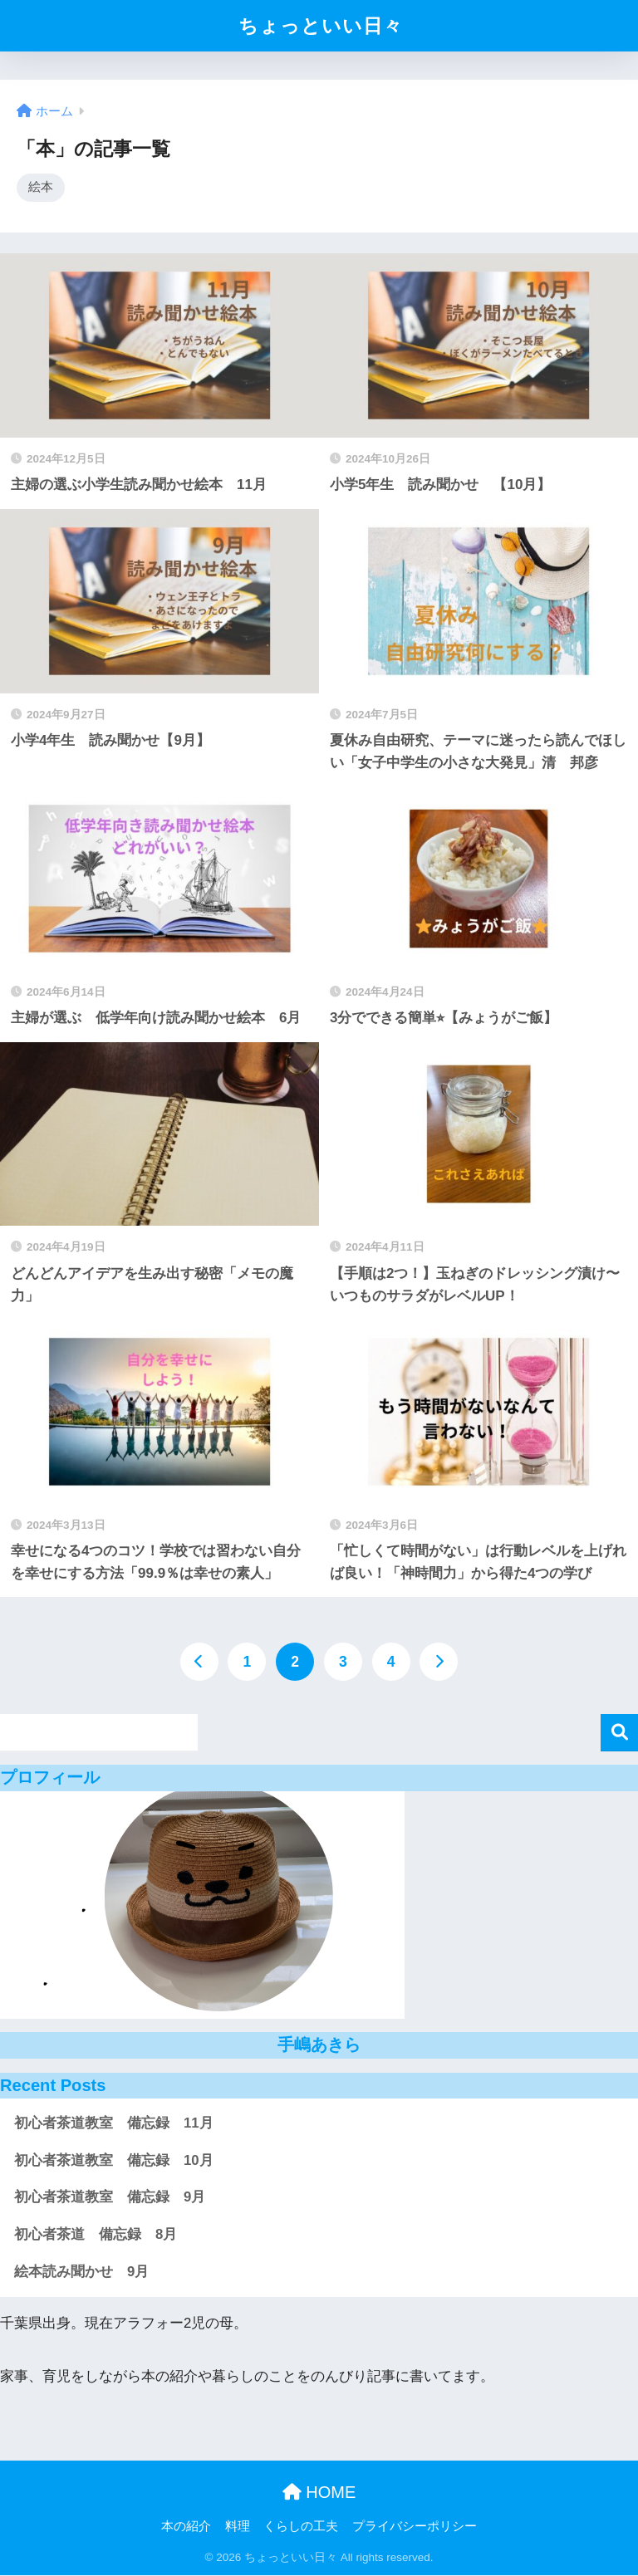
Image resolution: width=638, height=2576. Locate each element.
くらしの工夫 (300, 2527)
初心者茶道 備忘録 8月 (95, 2235)
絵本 (40, 187)
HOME (319, 2493)
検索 (619, 1732)
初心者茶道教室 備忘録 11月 (113, 2124)
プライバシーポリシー (414, 2527)
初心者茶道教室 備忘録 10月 (113, 2161)
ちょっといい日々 (320, 26)
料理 (237, 2527)
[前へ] (199, 1662)
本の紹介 (186, 2527)
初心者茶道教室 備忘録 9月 (109, 2198)
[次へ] (439, 1662)
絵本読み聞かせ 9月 (81, 2272)
